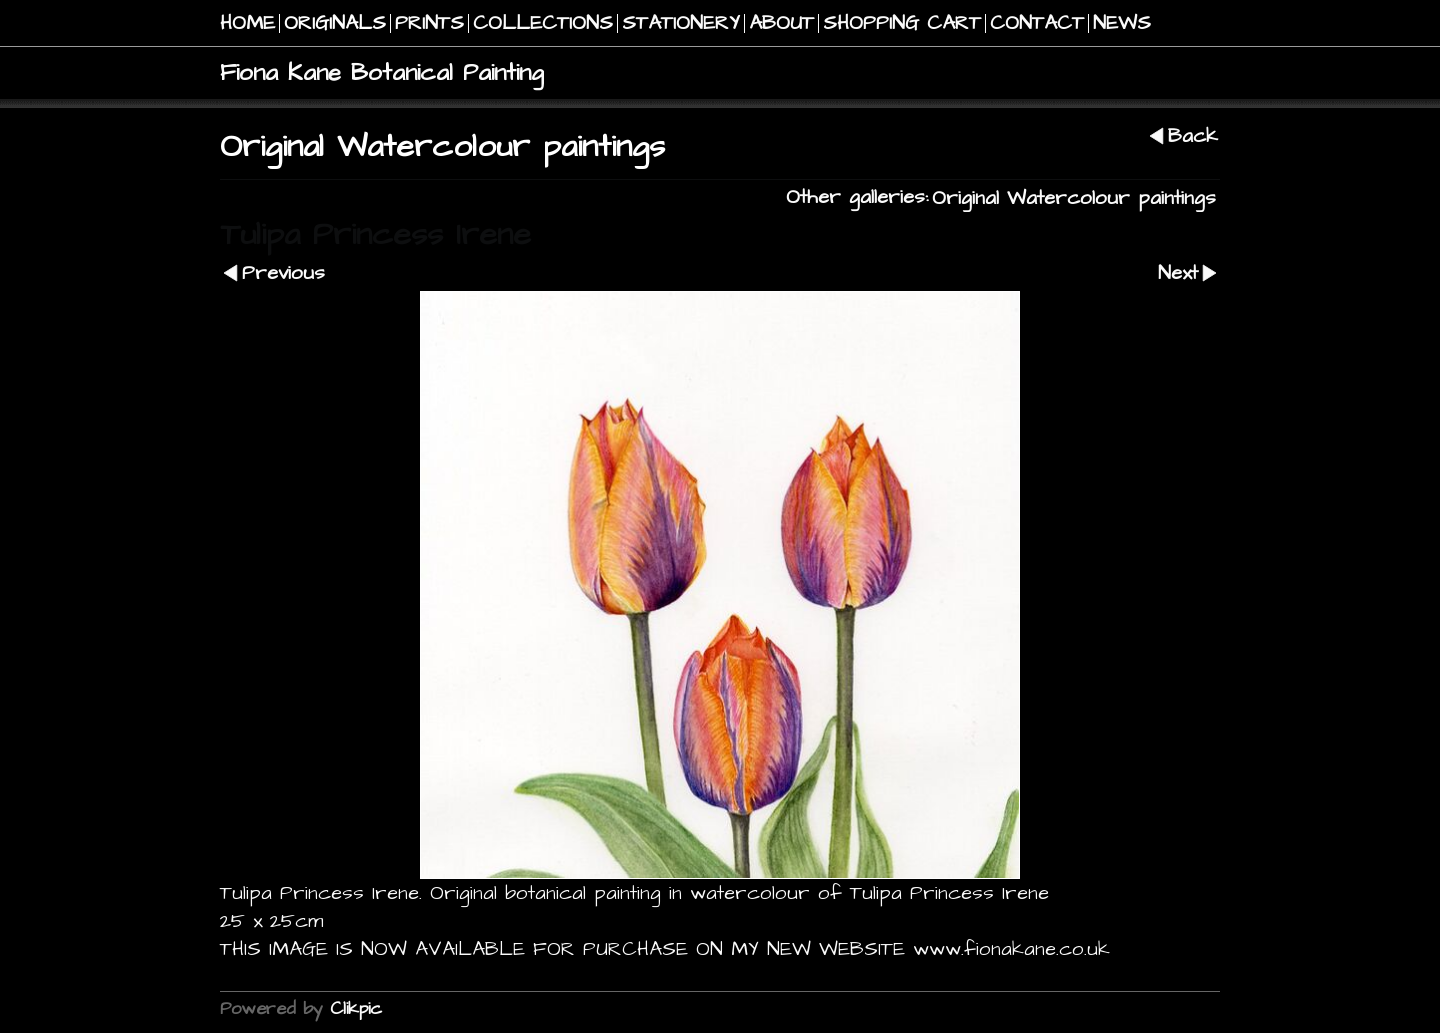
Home (247, 23)
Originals (335, 23)
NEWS (1122, 23)
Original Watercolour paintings (1074, 198)
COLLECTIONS (543, 23)
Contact (1037, 23)
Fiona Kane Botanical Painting (382, 73)
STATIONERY (681, 23)
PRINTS (429, 23)
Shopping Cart (902, 23)
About (781, 23)
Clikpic (356, 1008)
